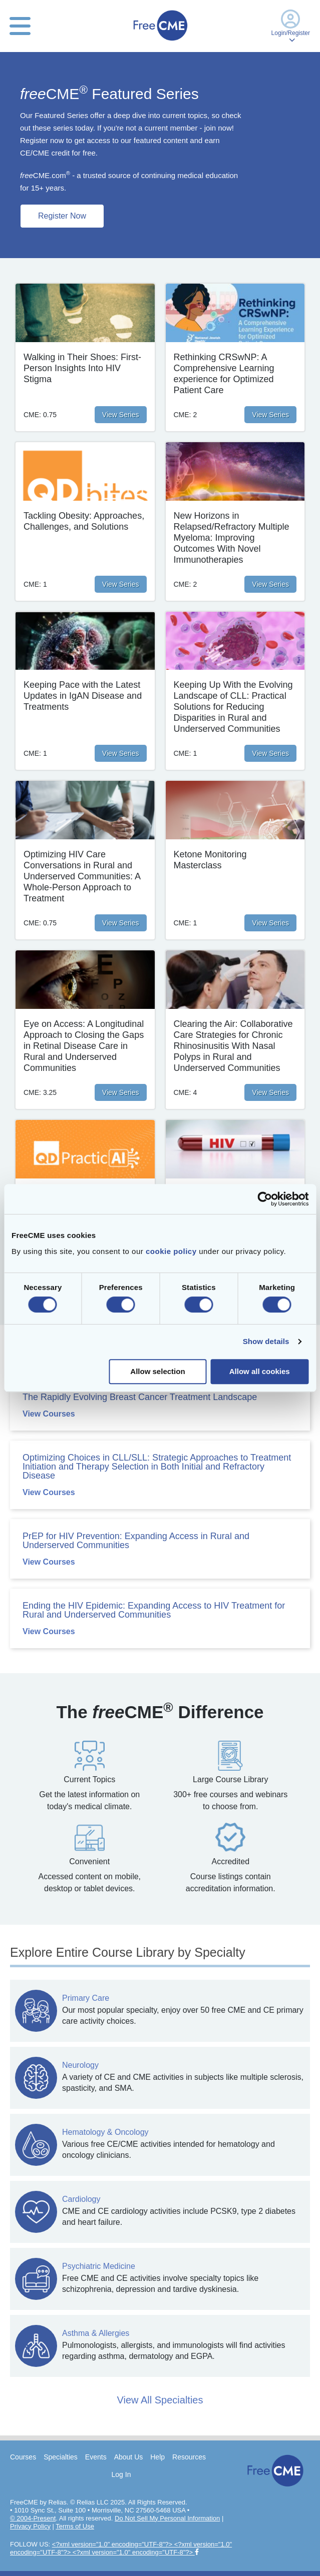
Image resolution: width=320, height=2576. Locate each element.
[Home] (160, 42)
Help (157, 2457)
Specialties (61, 2457)
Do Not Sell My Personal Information (167, 2518)
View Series (120, 415)
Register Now (62, 216)
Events (96, 2457)
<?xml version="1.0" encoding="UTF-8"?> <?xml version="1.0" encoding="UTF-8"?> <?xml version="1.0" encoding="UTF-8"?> (121, 2548)
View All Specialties (160, 2399)
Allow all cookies (259, 1371)
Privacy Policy (30, 2526)
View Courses (49, 1414)
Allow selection (157, 1371)
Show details (266, 1341)
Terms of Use (75, 2526)
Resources (189, 2457)
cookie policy (171, 1251)
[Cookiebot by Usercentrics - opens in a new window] (264, 1198)
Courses (23, 2457)
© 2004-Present (33, 2518)
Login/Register (290, 26)
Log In (121, 2474)
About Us (128, 2457)
